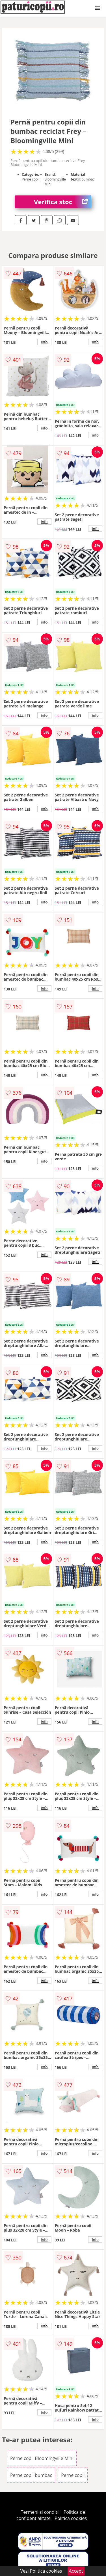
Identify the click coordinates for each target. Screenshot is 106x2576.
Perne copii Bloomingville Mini (41, 2458)
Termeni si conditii (40, 2512)
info (44, 341)
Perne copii (73, 2475)
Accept (76, 2571)
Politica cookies (71, 2518)
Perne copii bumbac (31, 2475)
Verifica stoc (62, 201)
